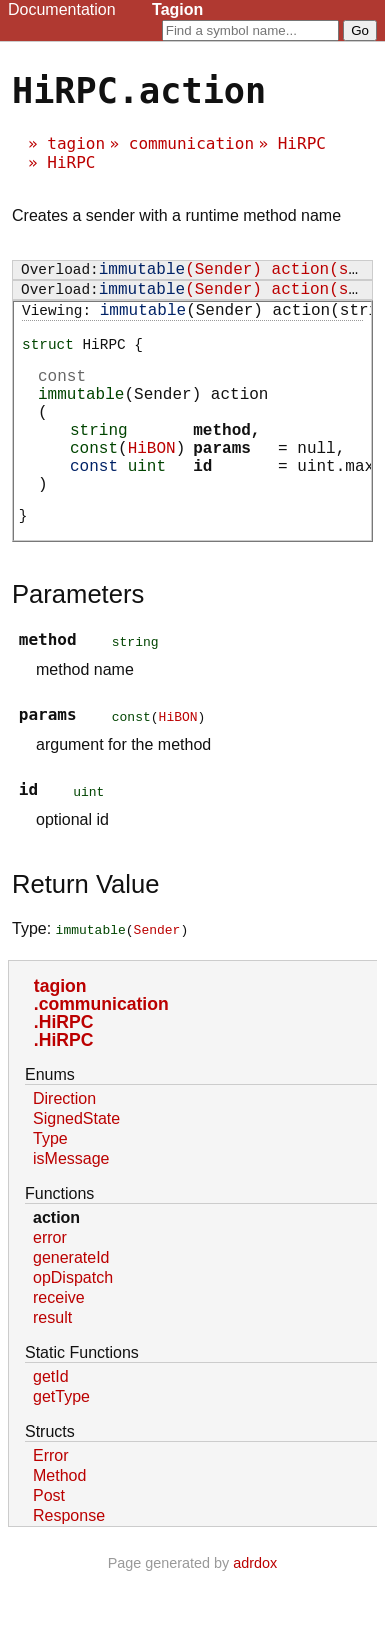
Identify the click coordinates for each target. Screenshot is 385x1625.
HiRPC (302, 143)
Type (50, 1184)
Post (49, 1541)
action (56, 1263)
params (222, 482)
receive (59, 1343)
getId (51, 1422)
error (50, 1283)
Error (51, 1501)
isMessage (71, 1204)
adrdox (255, 1609)
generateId (71, 1303)
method (222, 460)
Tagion (177, 9)
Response (69, 1561)
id (202, 504)
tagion (76, 143)
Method (59, 1521)
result (52, 1363)
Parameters (78, 640)
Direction (64, 1144)
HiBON (152, 482)
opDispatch (73, 1323)
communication (191, 143)
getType (61, 1442)
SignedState (76, 1164)
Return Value (86, 930)
